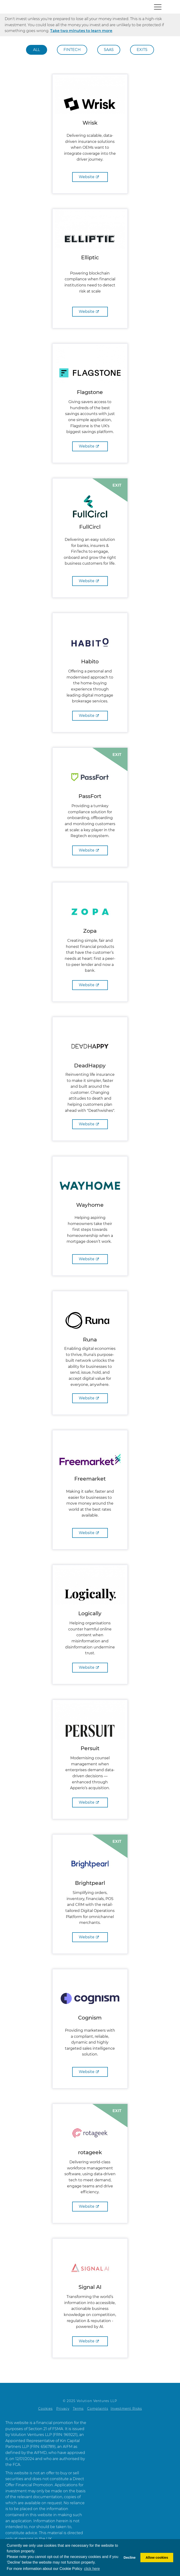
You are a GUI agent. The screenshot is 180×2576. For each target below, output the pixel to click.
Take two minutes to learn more (81, 31)
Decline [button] (129, 2557)
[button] (157, 7)
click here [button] (92, 2569)
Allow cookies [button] (157, 2557)
